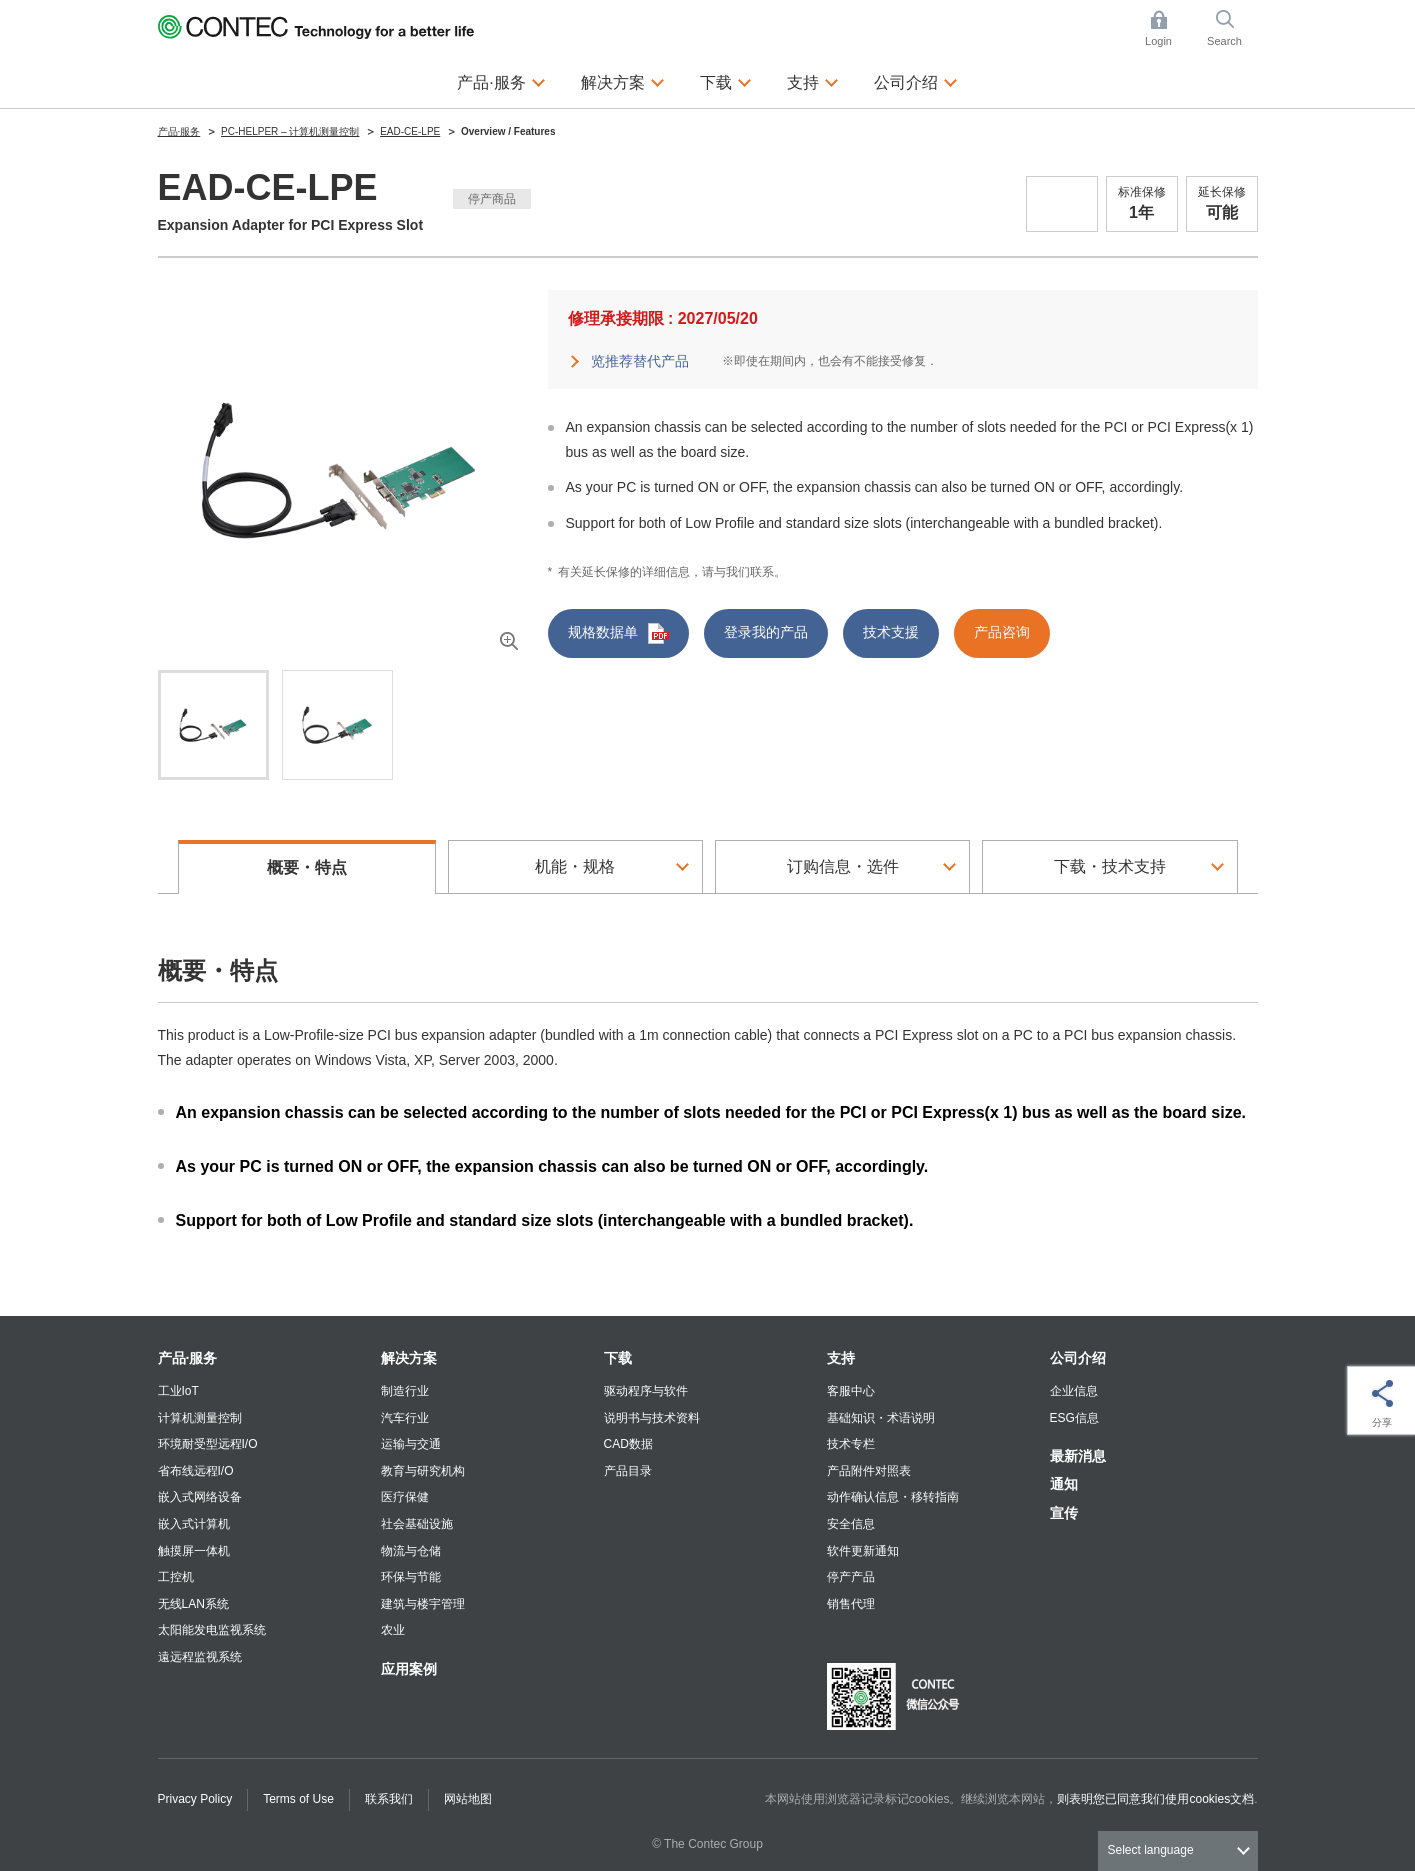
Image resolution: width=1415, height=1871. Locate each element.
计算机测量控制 (200, 1418)
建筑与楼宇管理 (423, 1604)
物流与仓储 (411, 1551)
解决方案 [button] (623, 80)
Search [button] (1232, 28)
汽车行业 (405, 1418)
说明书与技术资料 (652, 1418)
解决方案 (409, 1358)
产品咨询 (1002, 632)
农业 (393, 1630)
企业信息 (1074, 1391)
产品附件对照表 (869, 1471)
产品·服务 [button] (501, 80)
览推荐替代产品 (640, 361)
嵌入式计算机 (194, 1524)
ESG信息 (1074, 1418)
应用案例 (409, 1669)
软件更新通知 (863, 1551)
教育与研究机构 (423, 1471)
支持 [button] (813, 80)
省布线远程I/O (196, 1471)
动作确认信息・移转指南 (893, 1497)
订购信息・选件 (843, 866)
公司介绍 (1078, 1358)
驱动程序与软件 (646, 1391)
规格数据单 (618, 633)
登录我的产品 (766, 632)
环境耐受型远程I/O (208, 1444)
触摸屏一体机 (194, 1551)
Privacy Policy (195, 1799)
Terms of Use (298, 1799)
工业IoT (178, 1391)
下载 (618, 1358)
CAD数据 (628, 1444)
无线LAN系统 (193, 1604)
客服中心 (851, 1391)
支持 (841, 1358)
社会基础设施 (417, 1524)
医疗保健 (405, 1497)
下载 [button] (726, 80)
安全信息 (851, 1524)
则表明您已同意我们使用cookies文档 (1155, 1799)
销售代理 (851, 1604)
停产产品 (851, 1577)
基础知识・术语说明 (881, 1418)
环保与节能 (411, 1577)
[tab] (213, 725)
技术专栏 (851, 1444)
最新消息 (1078, 1456)
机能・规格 (575, 866)
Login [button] (1168, 28)
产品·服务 (188, 1358)
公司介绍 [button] (916, 80)
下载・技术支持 (1110, 866)
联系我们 (389, 1799)
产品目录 (628, 1471)
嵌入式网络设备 (200, 1497)
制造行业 (405, 1391)
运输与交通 (411, 1444)
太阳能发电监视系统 (212, 1630)
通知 (1064, 1484)
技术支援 (891, 632)
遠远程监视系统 (200, 1657)
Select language (1151, 1850)
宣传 (1064, 1513)
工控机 (176, 1577)
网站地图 (468, 1799)
